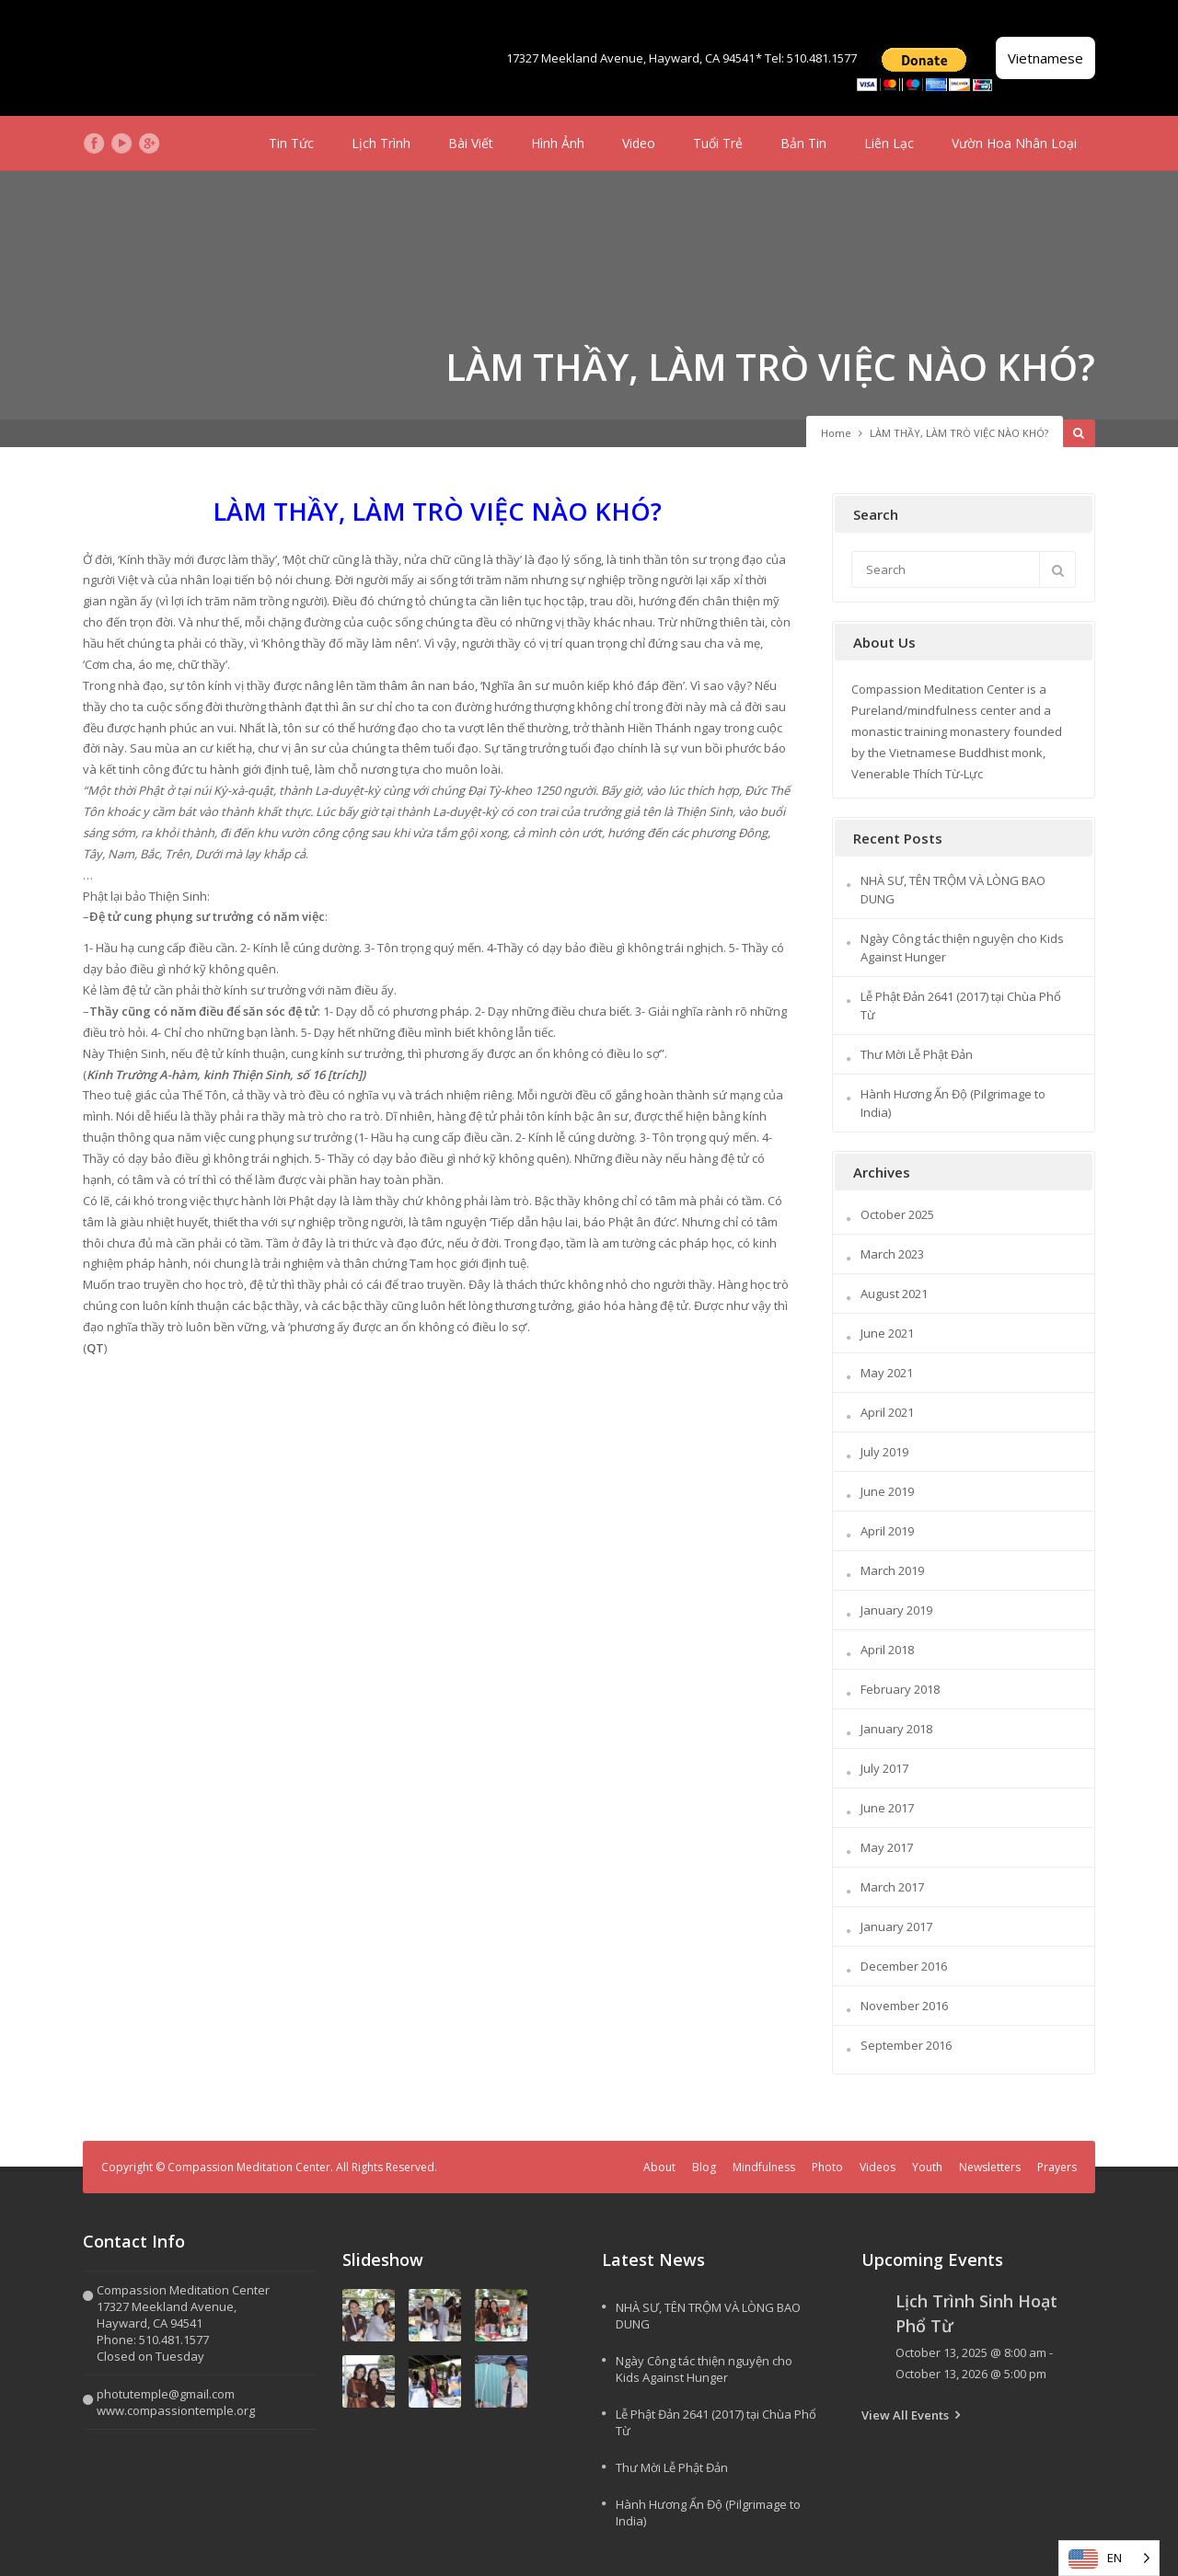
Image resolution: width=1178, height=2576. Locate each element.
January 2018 (896, 1728)
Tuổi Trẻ (718, 143)
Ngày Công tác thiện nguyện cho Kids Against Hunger (704, 2369)
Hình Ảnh (557, 143)
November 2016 (904, 2005)
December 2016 (903, 1966)
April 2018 (887, 1649)
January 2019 (896, 1610)
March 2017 (892, 1887)
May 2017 (886, 1847)
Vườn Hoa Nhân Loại (1014, 143)
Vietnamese (1045, 58)
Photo (827, 2167)
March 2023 (892, 1254)
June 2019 (887, 1491)
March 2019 (892, 1570)
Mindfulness (764, 2167)
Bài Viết (470, 143)
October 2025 (897, 1214)
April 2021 (887, 1412)
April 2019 (887, 1531)
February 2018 (900, 1689)
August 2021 (894, 1293)
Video (638, 143)
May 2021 (886, 1372)
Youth (927, 2167)
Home (836, 433)
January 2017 (896, 1926)
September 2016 (906, 2045)
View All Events (905, 2415)
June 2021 (887, 1333)
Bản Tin (803, 143)
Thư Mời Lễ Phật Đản (916, 1054)
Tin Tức (291, 143)
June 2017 (887, 1808)
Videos (877, 2167)
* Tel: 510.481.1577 (806, 58)
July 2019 (884, 1451)
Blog (704, 2167)
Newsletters (990, 2167)
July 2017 (884, 1768)
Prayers (1057, 2167)
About (659, 2167)
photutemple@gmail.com (166, 2394)
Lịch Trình (381, 143)
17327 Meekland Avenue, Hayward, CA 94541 (630, 58)
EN (1114, 2557)
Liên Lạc (889, 143)
